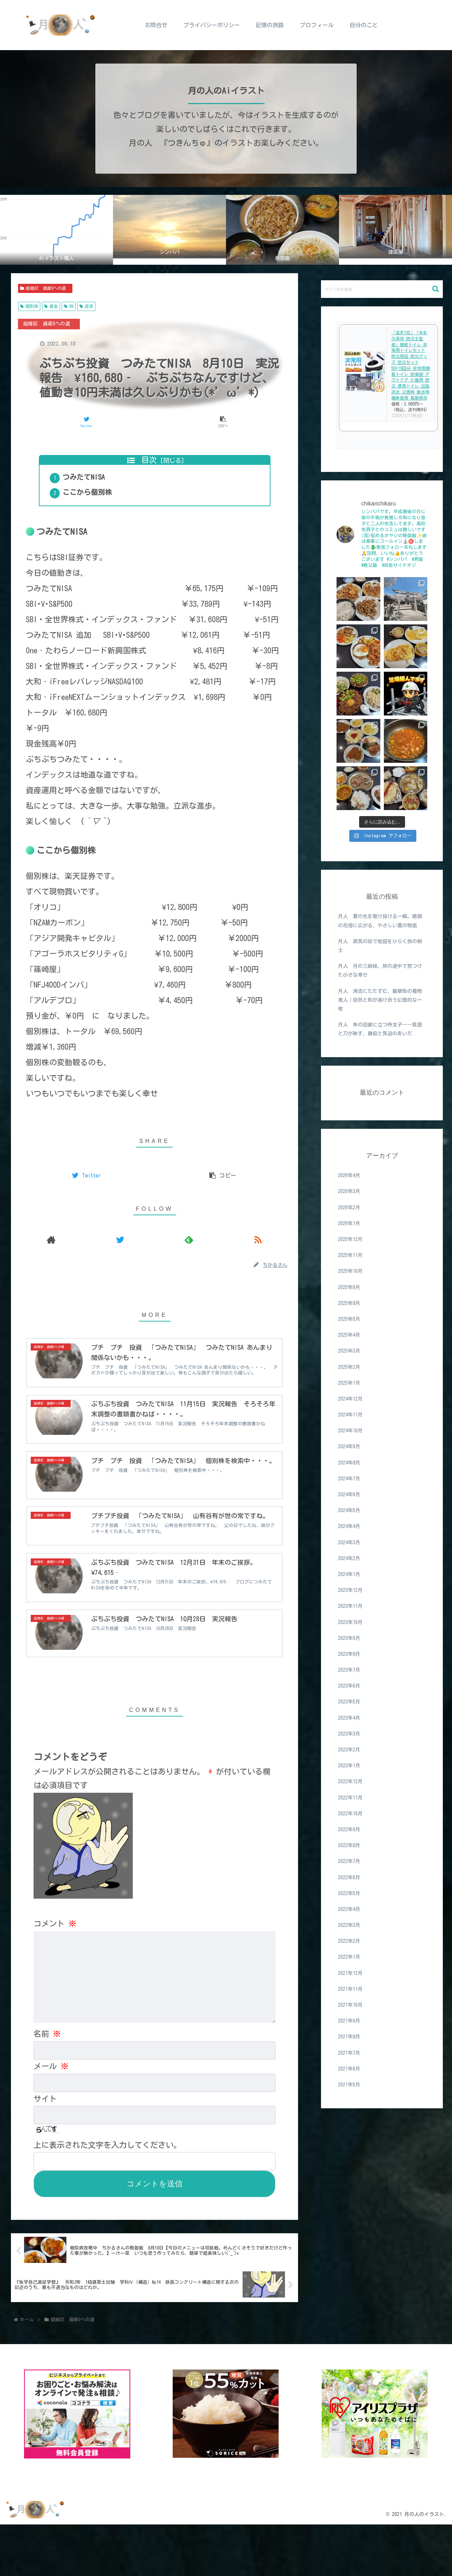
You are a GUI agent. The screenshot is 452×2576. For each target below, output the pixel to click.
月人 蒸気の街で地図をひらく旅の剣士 (380, 946)
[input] (382, 289)
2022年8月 (349, 1845)
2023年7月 (349, 1669)
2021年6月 (349, 2068)
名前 (47, 2085)
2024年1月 (349, 1574)
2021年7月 (349, 2052)
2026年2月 (349, 1207)
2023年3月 (349, 1733)
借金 (51, 306)
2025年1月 (349, 1382)
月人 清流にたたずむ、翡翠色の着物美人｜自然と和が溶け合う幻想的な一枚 (380, 1000)
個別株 (29, 306)
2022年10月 (350, 1813)
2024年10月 (350, 1430)
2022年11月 (350, 1797)
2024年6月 (349, 1494)
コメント (55, 1975)
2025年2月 (349, 1367)
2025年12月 (350, 1239)
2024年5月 (349, 1510)
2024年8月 (349, 1462)
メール (51, 2117)
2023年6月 (349, 1685)
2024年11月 (350, 1414)
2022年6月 (349, 1877)
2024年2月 (349, 1558)
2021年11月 (350, 1989)
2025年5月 (349, 1319)
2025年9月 (349, 1287)
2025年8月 (349, 1303)
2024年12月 (350, 1398)
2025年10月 (350, 1271)
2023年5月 (349, 1701)
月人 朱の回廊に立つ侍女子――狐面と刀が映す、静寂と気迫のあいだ (380, 1029)
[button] (435, 289)
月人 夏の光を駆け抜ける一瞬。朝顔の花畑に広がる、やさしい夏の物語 (380, 921)
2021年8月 (349, 2036)
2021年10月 (350, 2004)
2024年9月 (349, 1446)
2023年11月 (350, 1606)
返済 (86, 306)
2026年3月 (349, 1191)
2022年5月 (349, 1893)
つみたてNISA (92, 483)
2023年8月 (349, 1654)
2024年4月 (349, 1526)
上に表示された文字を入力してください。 (107, 2196)
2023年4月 (349, 1717)
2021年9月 (349, 2020)
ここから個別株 (95, 504)
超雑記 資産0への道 (45, 288)
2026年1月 (349, 1223)
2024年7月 (349, 1478)
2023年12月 (350, 1590)
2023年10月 (350, 1622)
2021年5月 (349, 2084)
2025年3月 (349, 1350)
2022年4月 (349, 1909)
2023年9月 (349, 1638)
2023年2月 (349, 1749)
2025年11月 (350, 1255)
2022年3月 (349, 1925)
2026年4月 (349, 1175)
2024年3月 (349, 1542)
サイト (45, 2149)
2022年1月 (349, 1956)
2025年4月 (349, 1334)
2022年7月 (349, 1861)
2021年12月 (350, 1973)
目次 (149, 460)
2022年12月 (350, 1781)
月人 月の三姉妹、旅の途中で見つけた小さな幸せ (380, 970)
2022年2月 (349, 1941)
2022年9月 (349, 1829)
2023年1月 (349, 1765)
